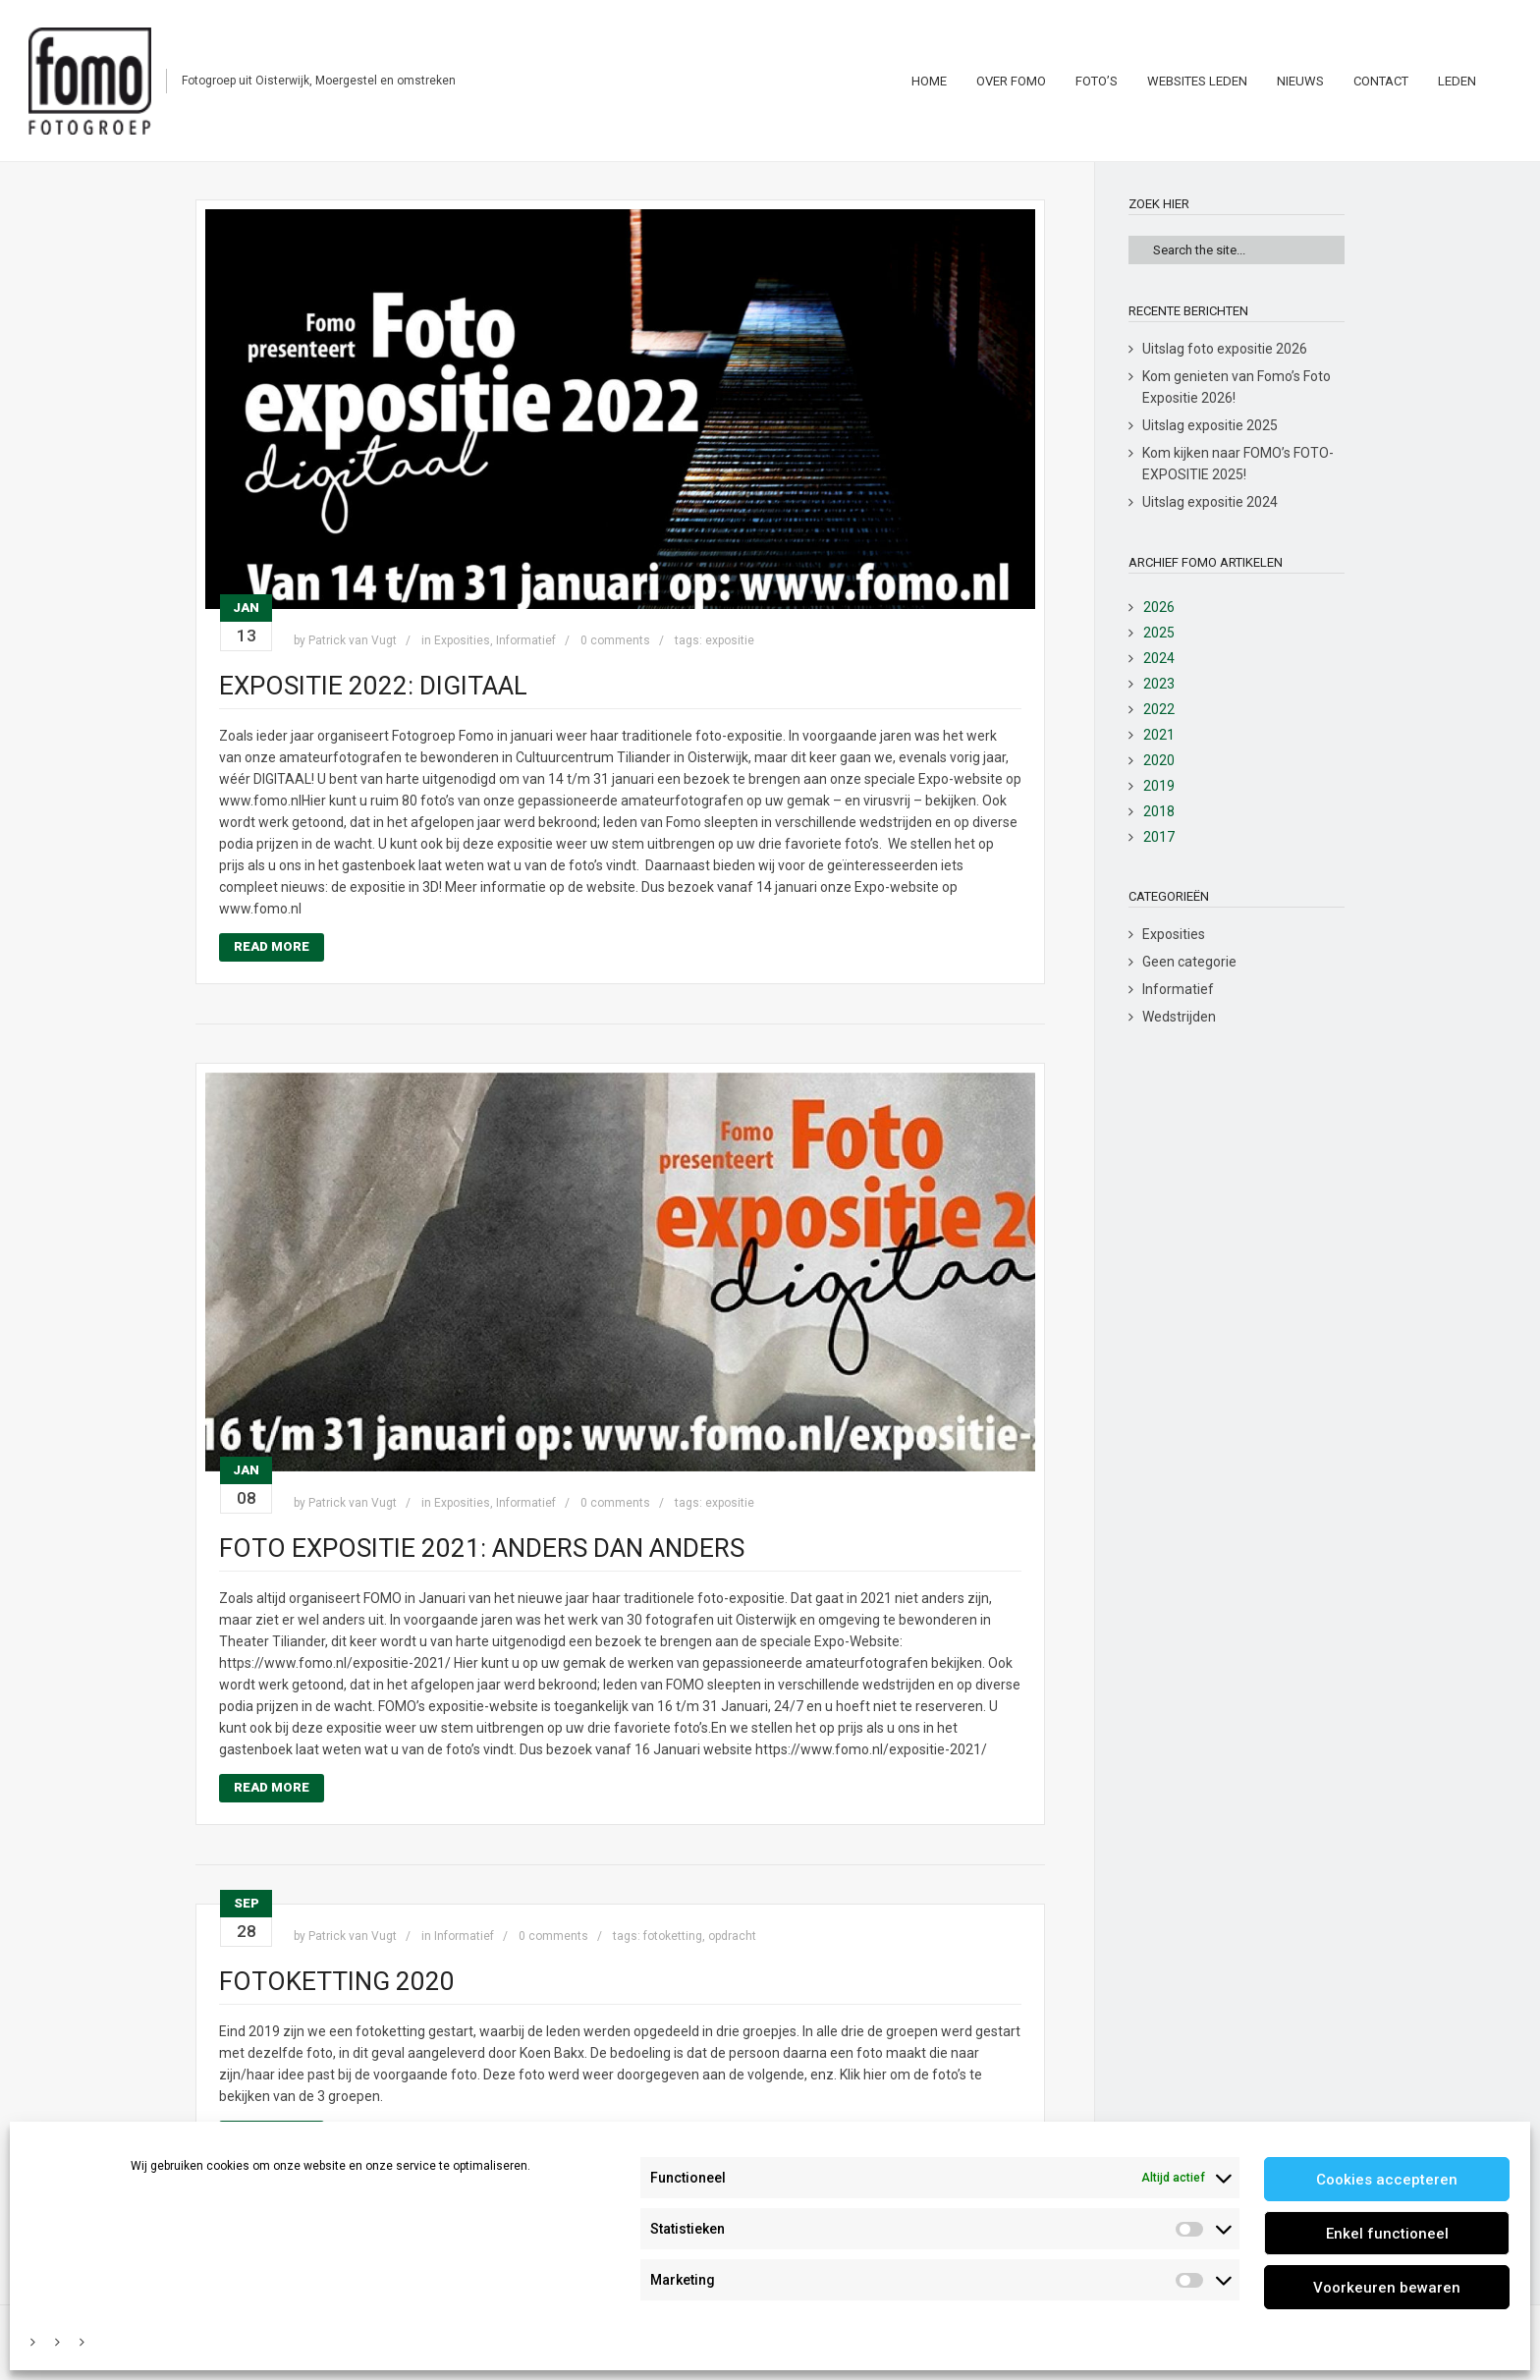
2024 (1159, 658)
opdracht (732, 1936)
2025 (1159, 632)
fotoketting (672, 1936)
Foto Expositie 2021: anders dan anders (481, 1548)
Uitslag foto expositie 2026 (1224, 349)
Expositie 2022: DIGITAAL (373, 685)
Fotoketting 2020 (337, 1981)
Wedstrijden (1179, 1016)
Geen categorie (1189, 961)
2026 (1159, 607)
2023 (1159, 684)
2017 (1159, 837)
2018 (1159, 811)
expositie (729, 640)
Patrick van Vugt (352, 640)
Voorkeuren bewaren (1386, 2288)
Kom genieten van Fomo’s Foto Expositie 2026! (1236, 387)
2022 (1159, 709)
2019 (1159, 786)
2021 (1159, 735)
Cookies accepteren (1387, 2179)
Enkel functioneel (1387, 2233)
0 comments (615, 640)
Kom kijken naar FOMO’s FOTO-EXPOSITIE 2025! (1238, 463)
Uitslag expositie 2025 (1210, 425)
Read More (271, 946)
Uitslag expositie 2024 (1210, 502)
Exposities (462, 640)
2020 (1159, 760)
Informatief (526, 640)
